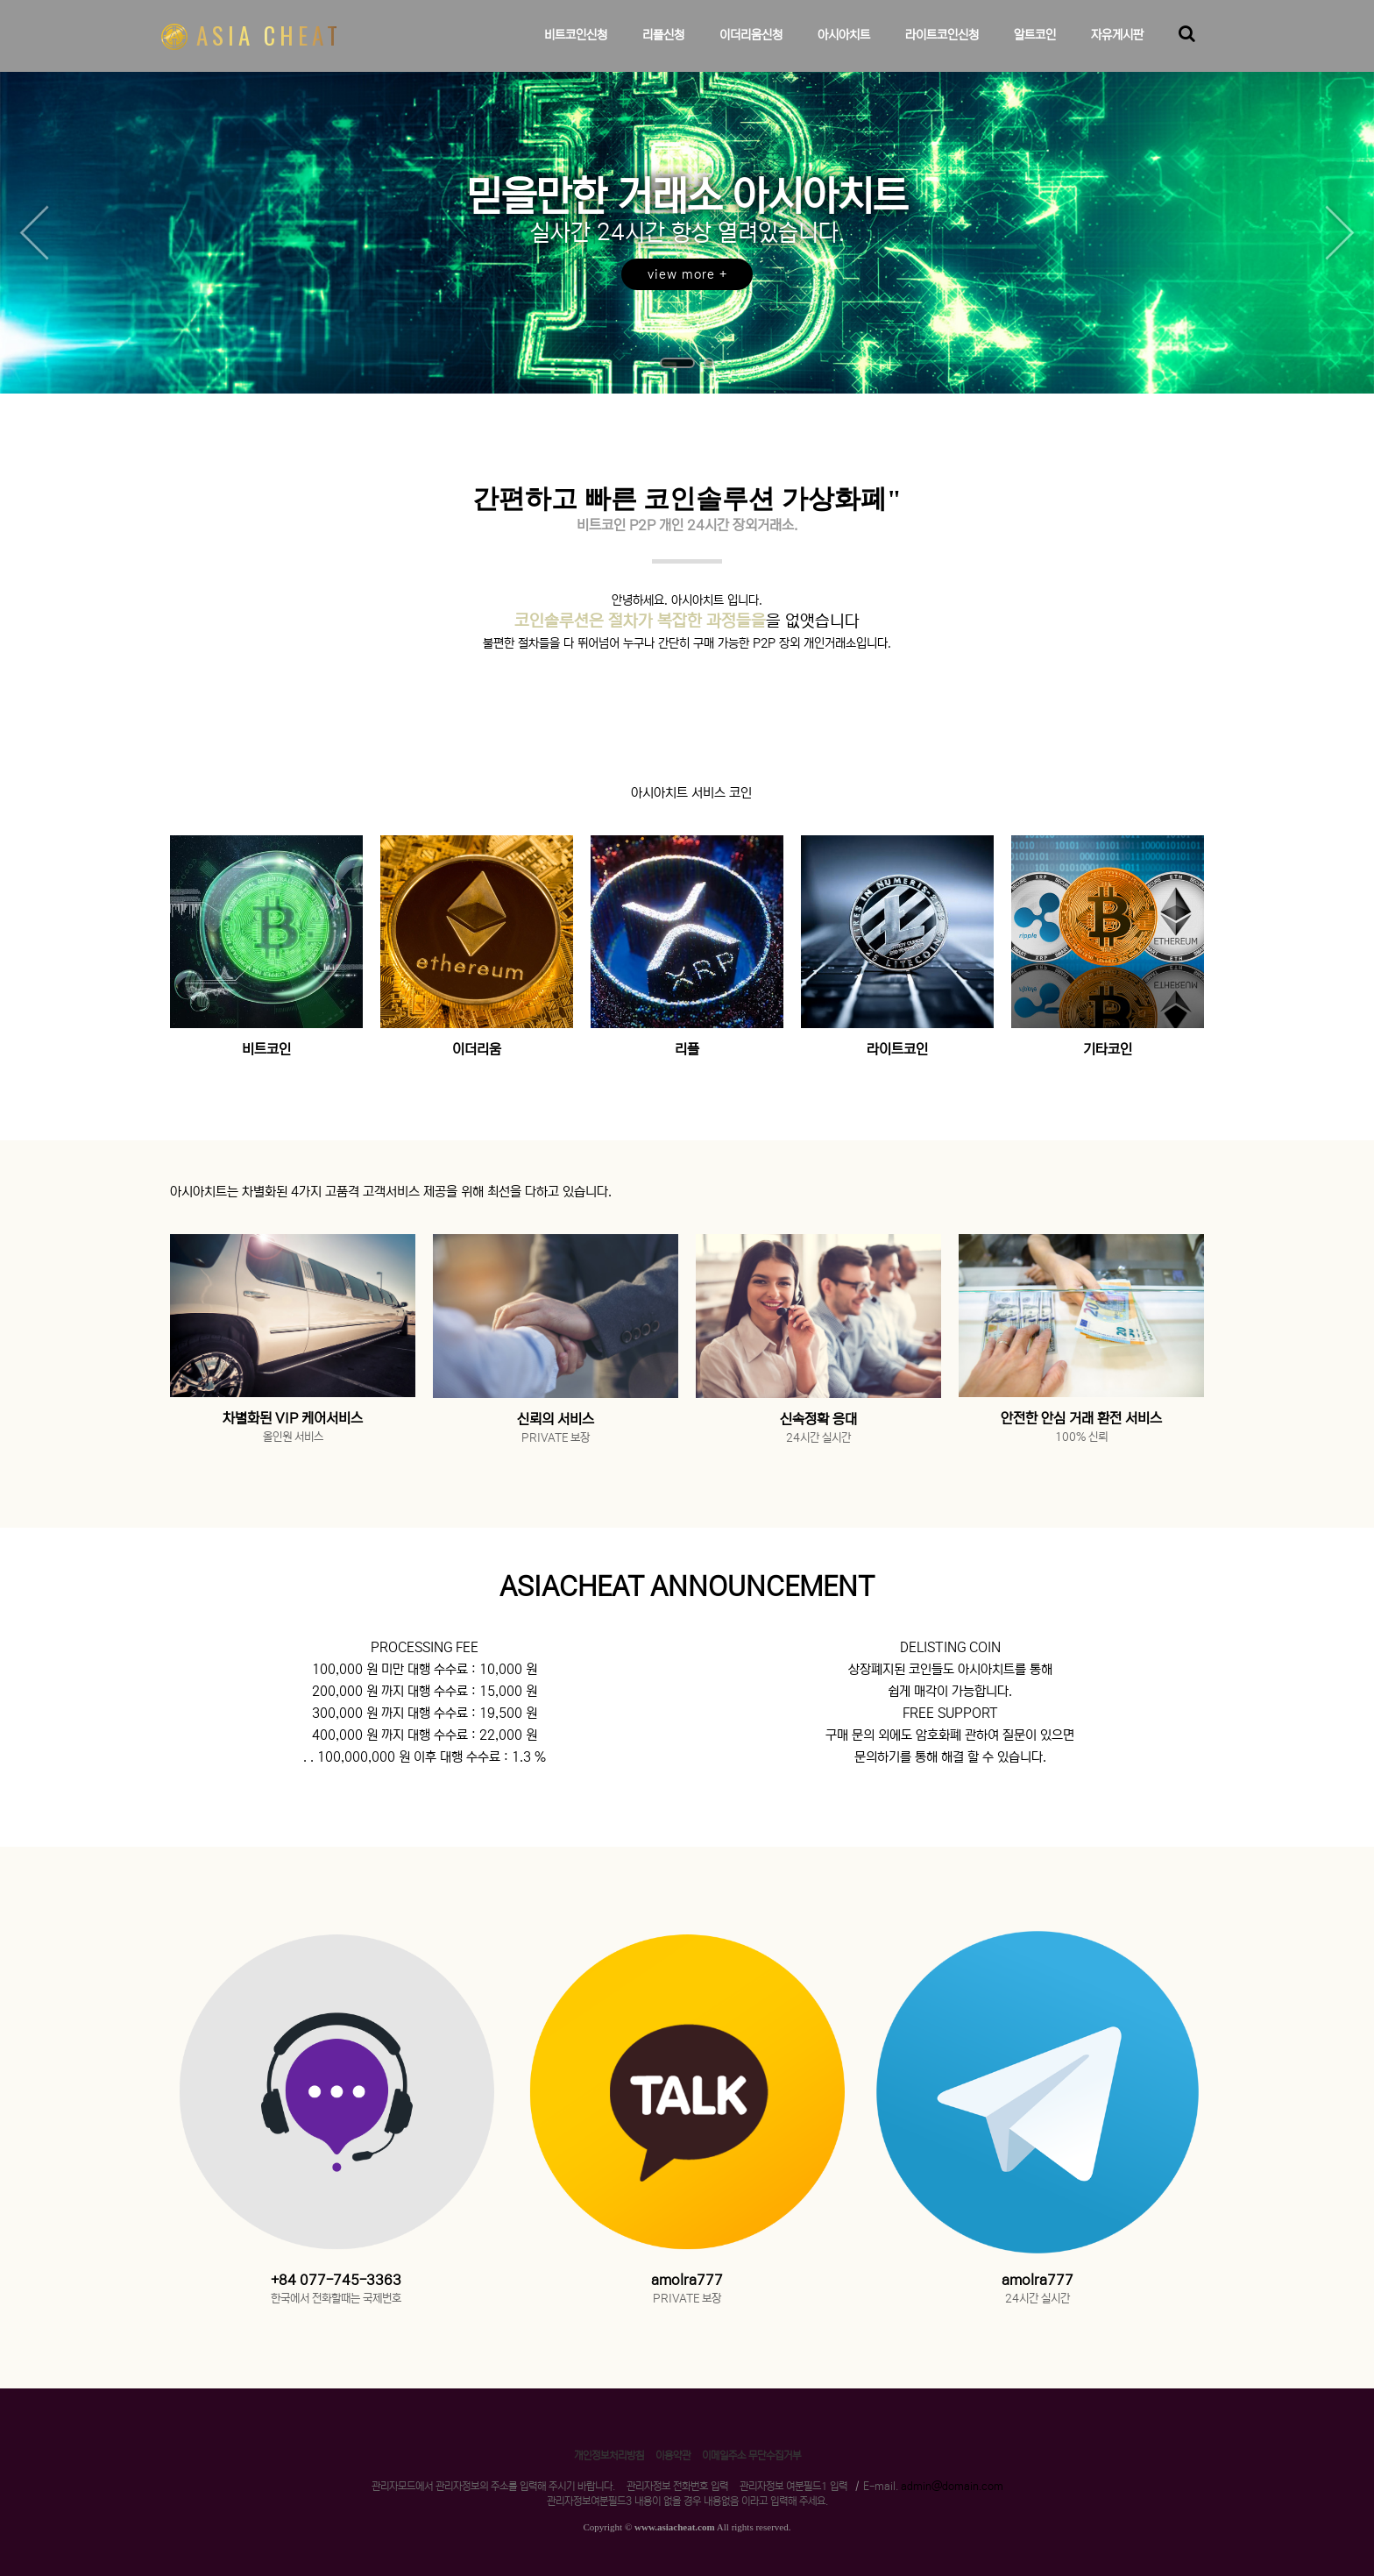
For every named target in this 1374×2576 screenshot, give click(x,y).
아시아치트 (844, 49)
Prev (35, 233)
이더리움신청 (751, 49)
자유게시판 (1117, 49)
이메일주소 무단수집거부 (751, 2455)
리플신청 (663, 49)
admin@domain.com (952, 2486)
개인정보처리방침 (609, 2455)
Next (1339, 233)
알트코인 (1035, 49)
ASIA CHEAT (251, 35)
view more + (687, 274)
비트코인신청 (575, 49)
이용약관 (673, 2455)
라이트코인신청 (942, 49)
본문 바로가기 (0, 0)
